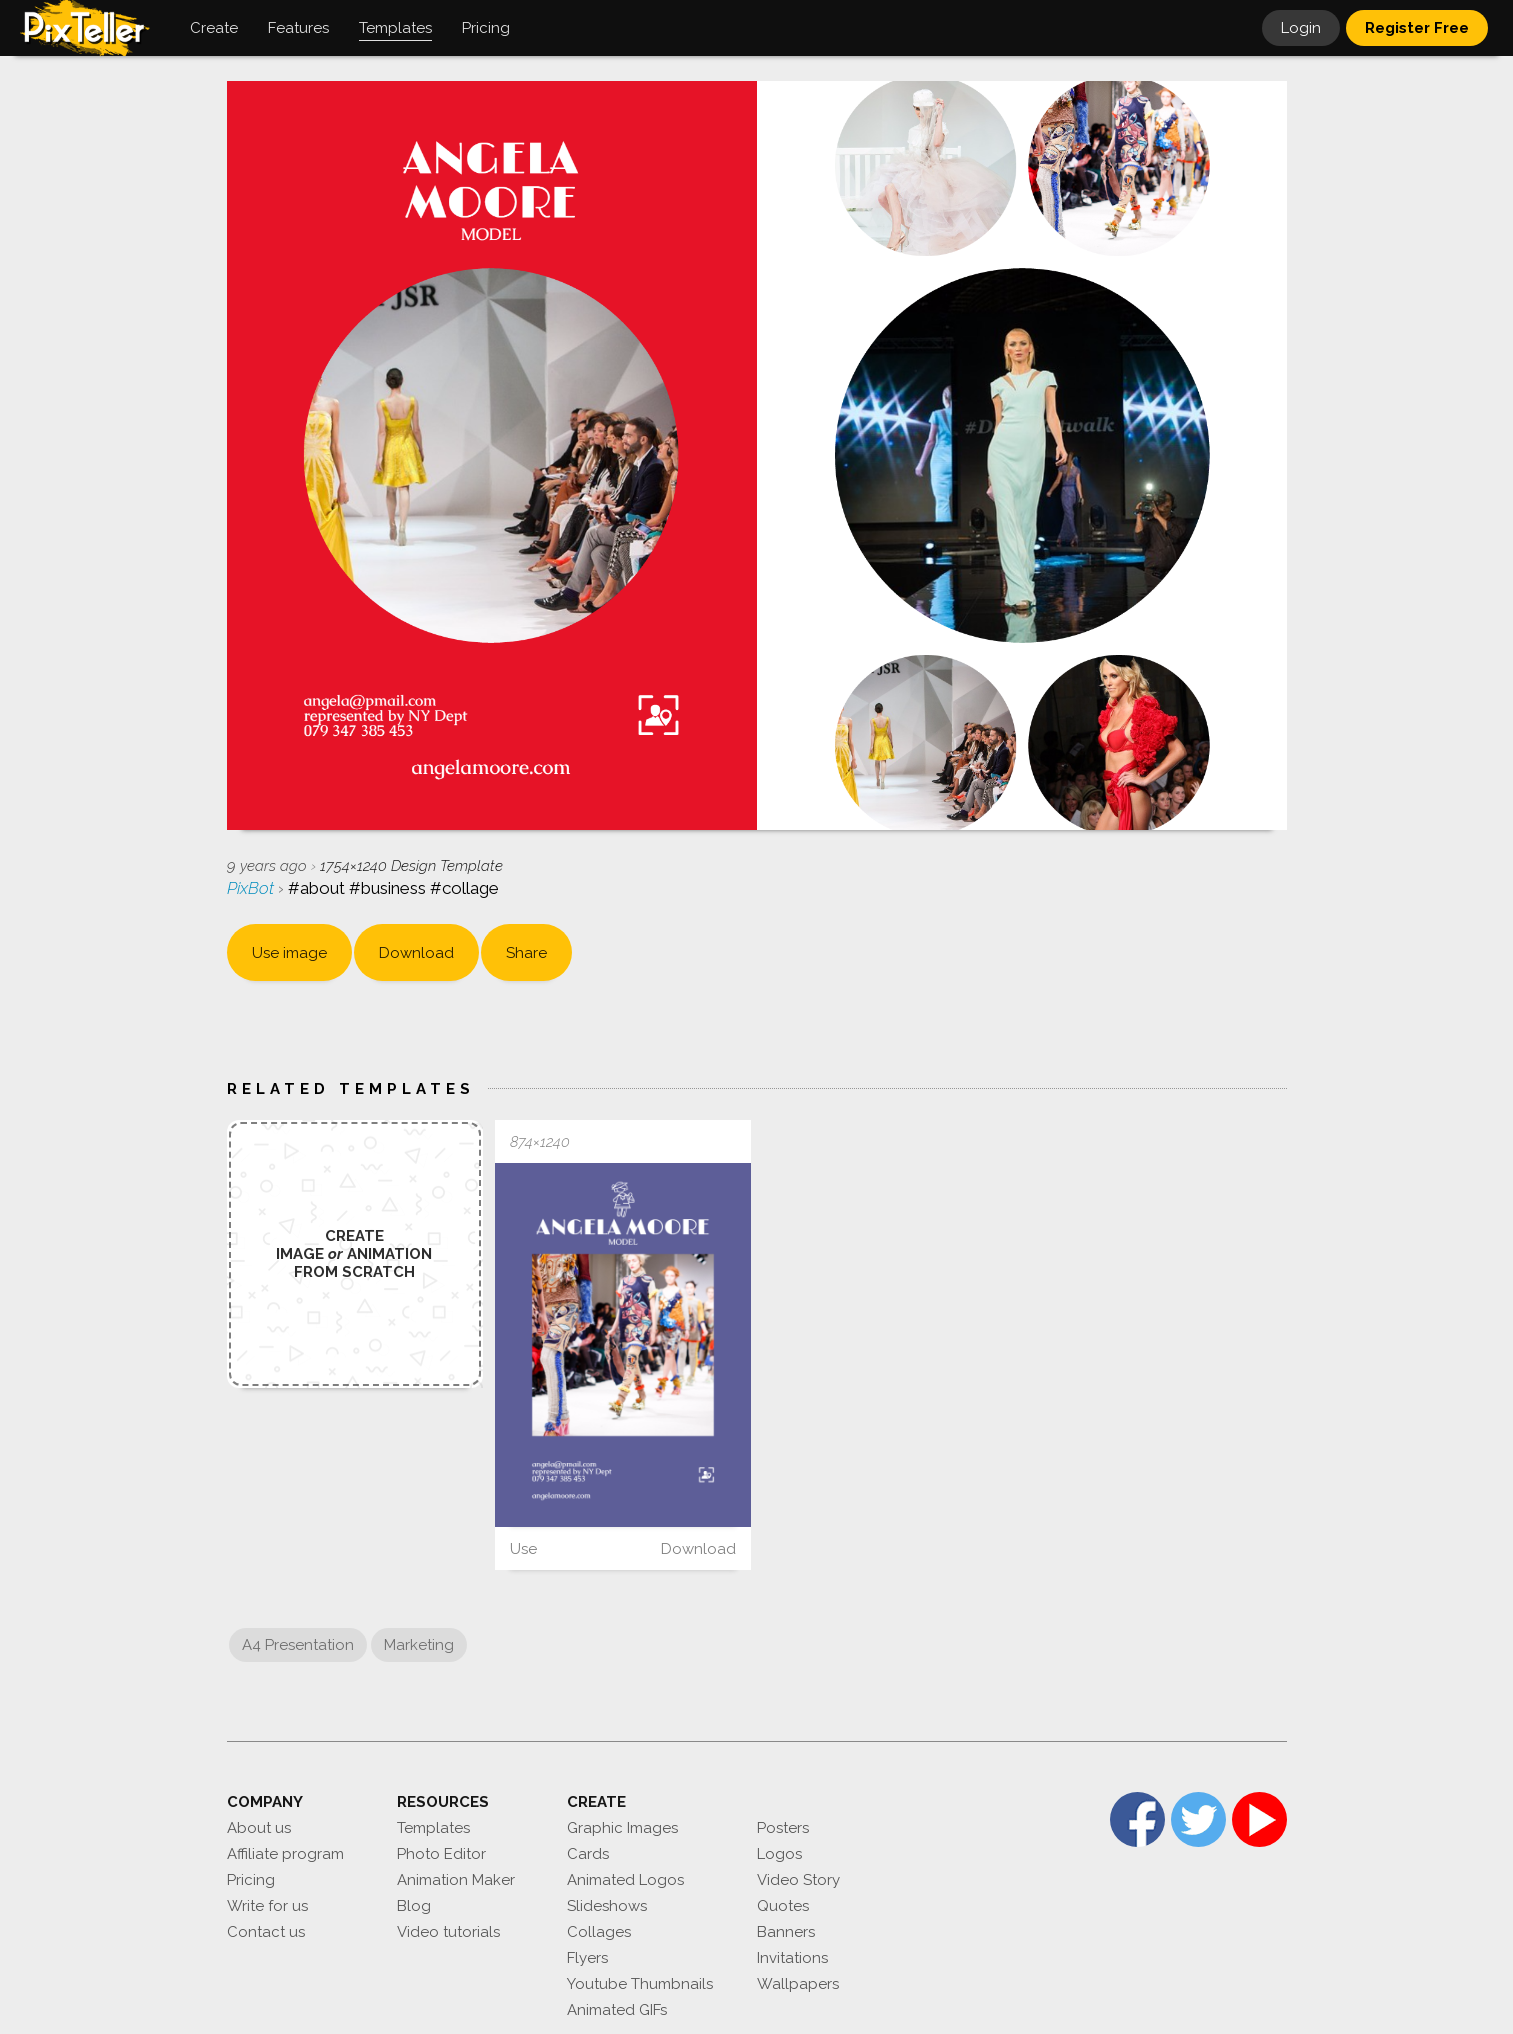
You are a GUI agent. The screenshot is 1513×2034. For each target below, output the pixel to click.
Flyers (587, 1958)
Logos (779, 1854)
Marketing (419, 1645)
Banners (786, 1932)
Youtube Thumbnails (640, 1984)
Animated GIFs (617, 2010)
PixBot (252, 888)
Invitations (792, 1958)
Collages (599, 1932)
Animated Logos (625, 1880)
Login (1301, 28)
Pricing (251, 1880)
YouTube (1259, 1819)
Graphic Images (622, 1828)
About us (259, 1828)
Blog (414, 1906)
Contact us (266, 1932)
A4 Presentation (298, 1645)
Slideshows (607, 1906)
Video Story (798, 1880)
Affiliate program (285, 1854)
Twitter (1198, 1819)
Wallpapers (798, 1984)
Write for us (267, 1906)
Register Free (1417, 28)
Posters (783, 1828)
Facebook (1137, 1819)
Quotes (783, 1906)
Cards (588, 1854)
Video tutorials (448, 1932)
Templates (433, 1828)
